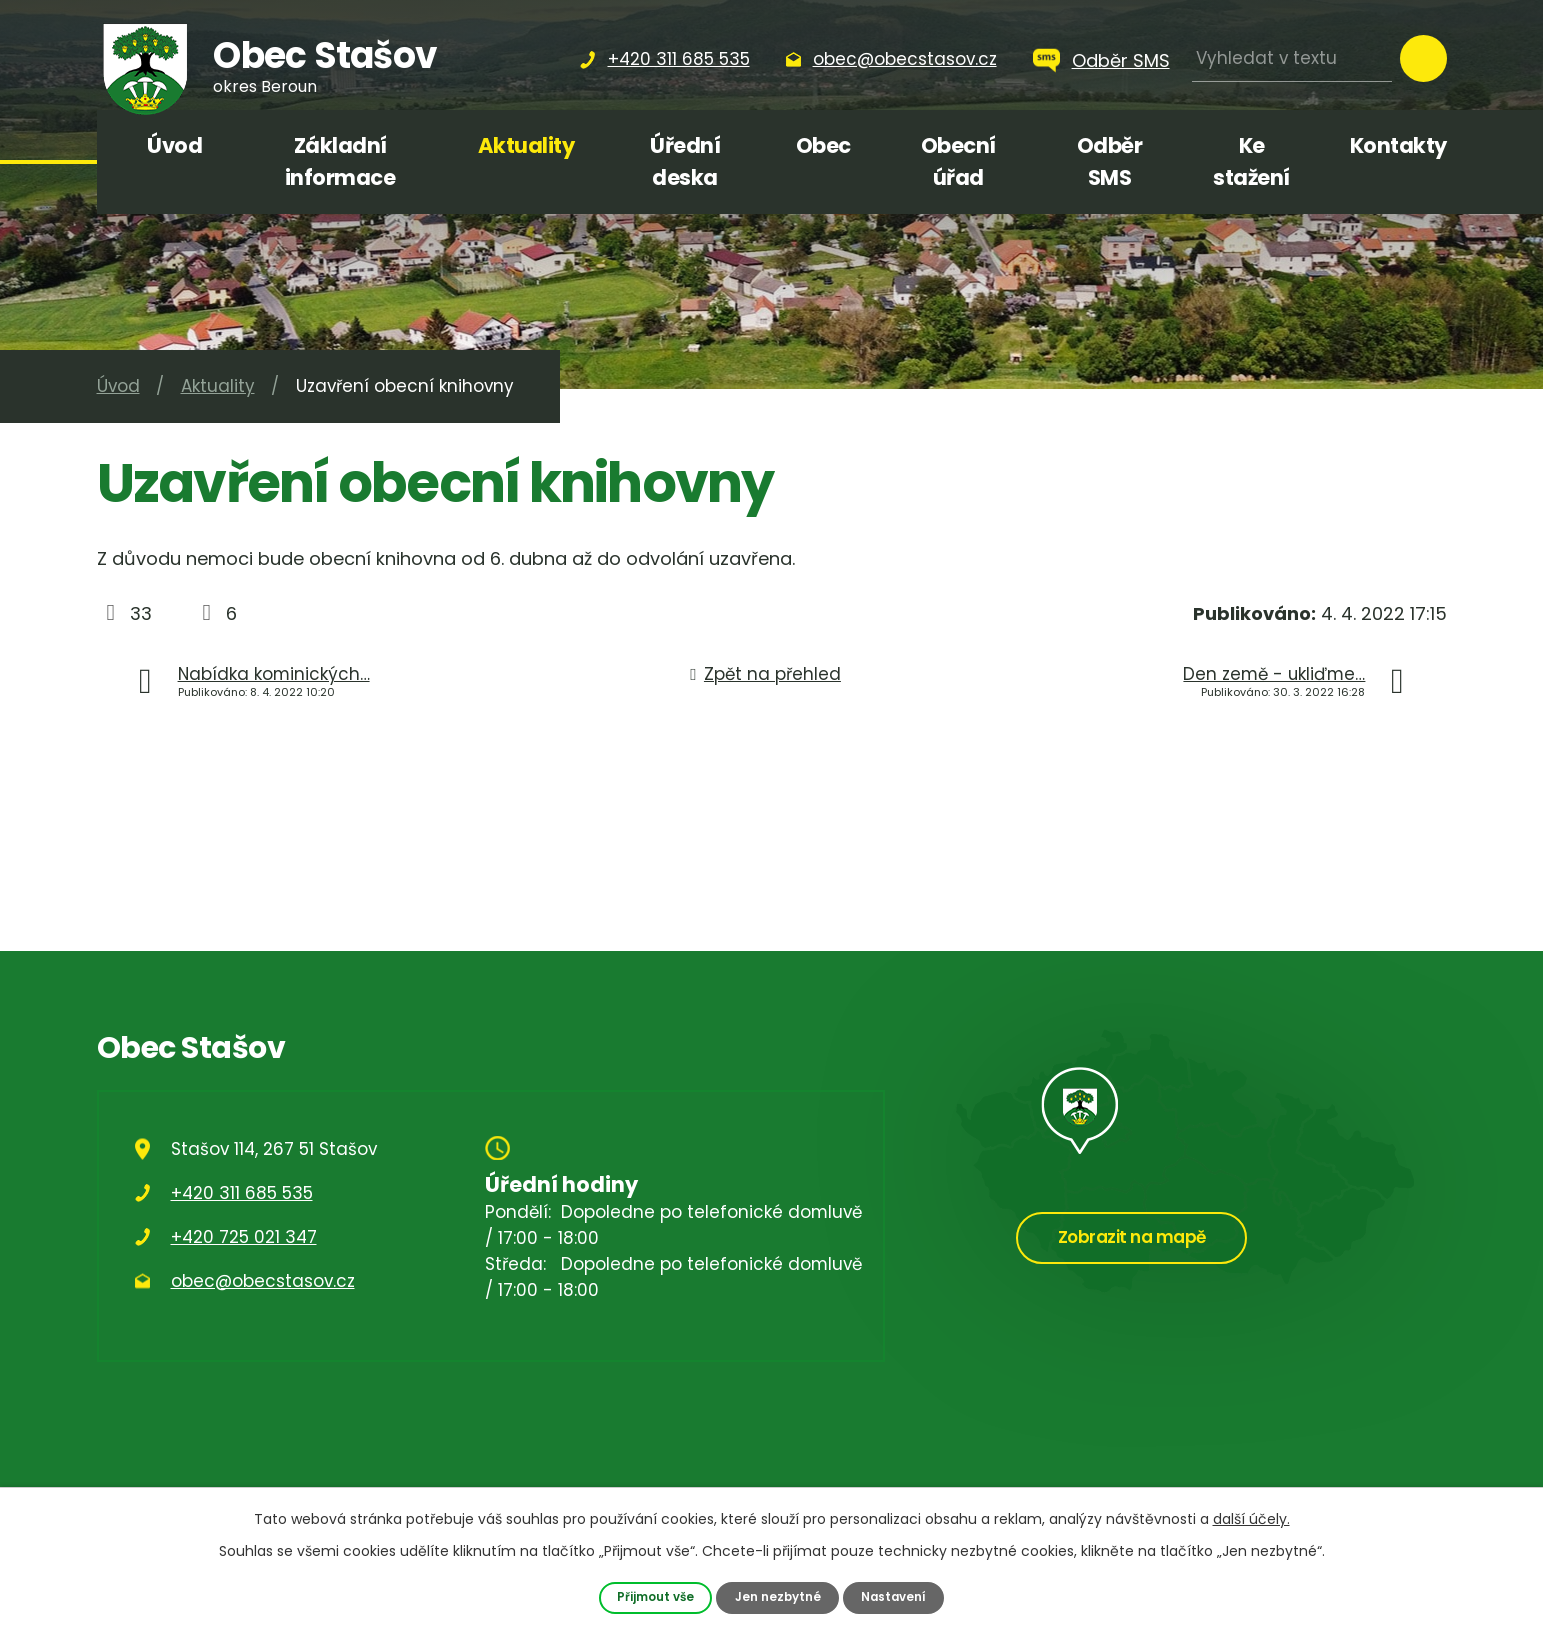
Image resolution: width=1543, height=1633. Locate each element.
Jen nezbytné (778, 1596)
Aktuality (526, 145)
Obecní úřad (958, 161)
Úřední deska (685, 161)
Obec (823, 145)
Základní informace (340, 161)
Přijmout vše (650, 1596)
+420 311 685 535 (242, 1193)
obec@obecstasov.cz (263, 1281)
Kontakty (1398, 145)
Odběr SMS (1121, 60)
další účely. (1251, 1518)
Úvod (174, 145)
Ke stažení (1251, 161)
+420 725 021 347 (244, 1237)
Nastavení (899, 1596)
